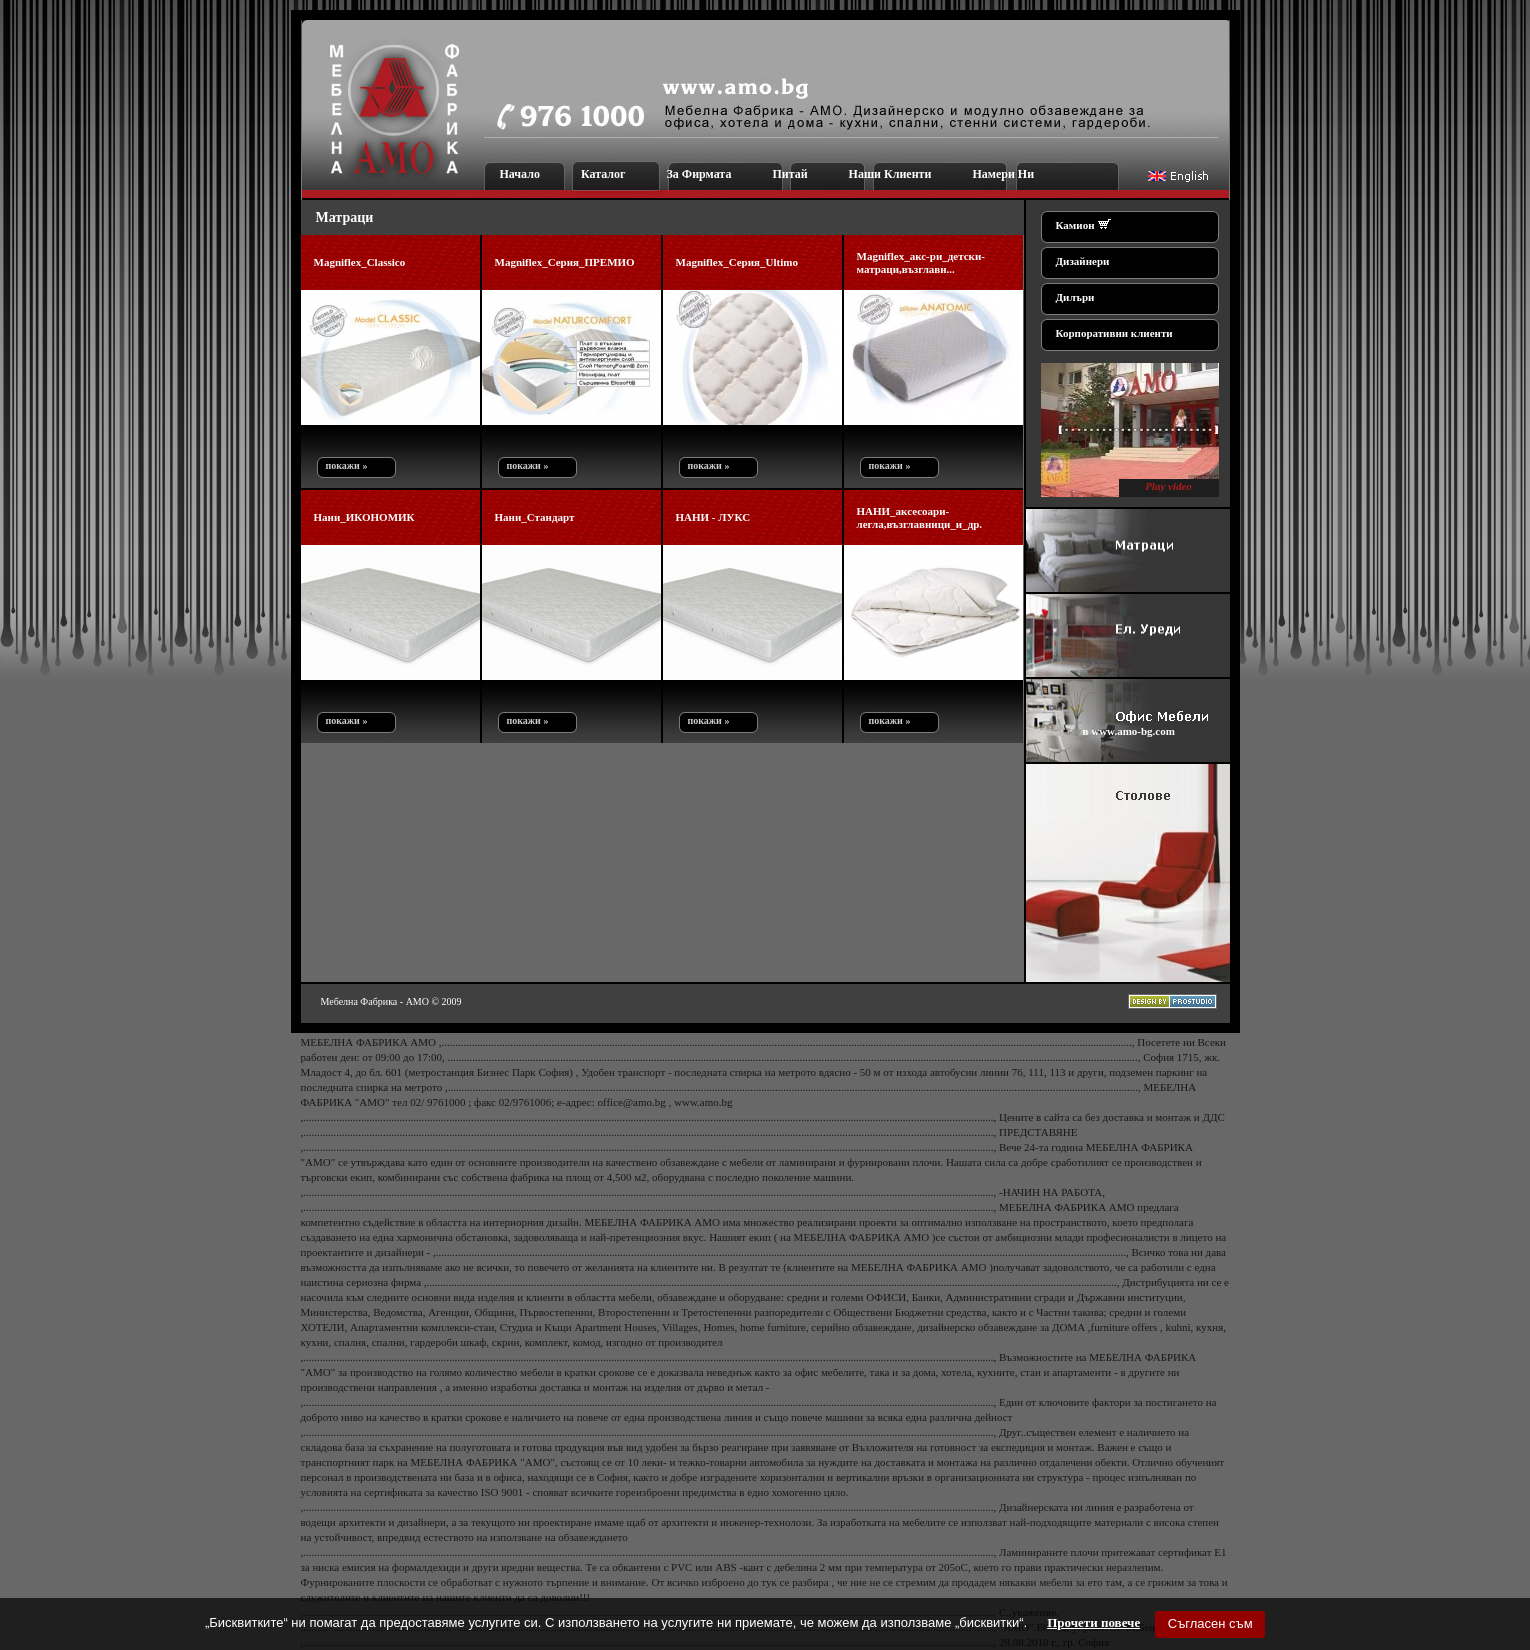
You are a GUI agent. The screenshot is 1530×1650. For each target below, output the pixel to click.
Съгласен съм (1210, 1623)
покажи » (344, 465)
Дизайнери (1083, 261)
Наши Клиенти (890, 174)
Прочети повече (1093, 1622)
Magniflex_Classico (360, 262)
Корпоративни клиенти (1114, 333)
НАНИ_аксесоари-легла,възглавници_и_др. (920, 517)
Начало (520, 174)
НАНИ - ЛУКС (713, 517)
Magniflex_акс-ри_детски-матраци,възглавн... (921, 262)
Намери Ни (1003, 174)
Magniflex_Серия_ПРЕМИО (565, 262)
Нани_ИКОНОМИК (364, 517)
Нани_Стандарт (535, 517)
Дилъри (1075, 297)
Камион (1075, 225)
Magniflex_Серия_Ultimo (737, 262)
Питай (789, 174)
